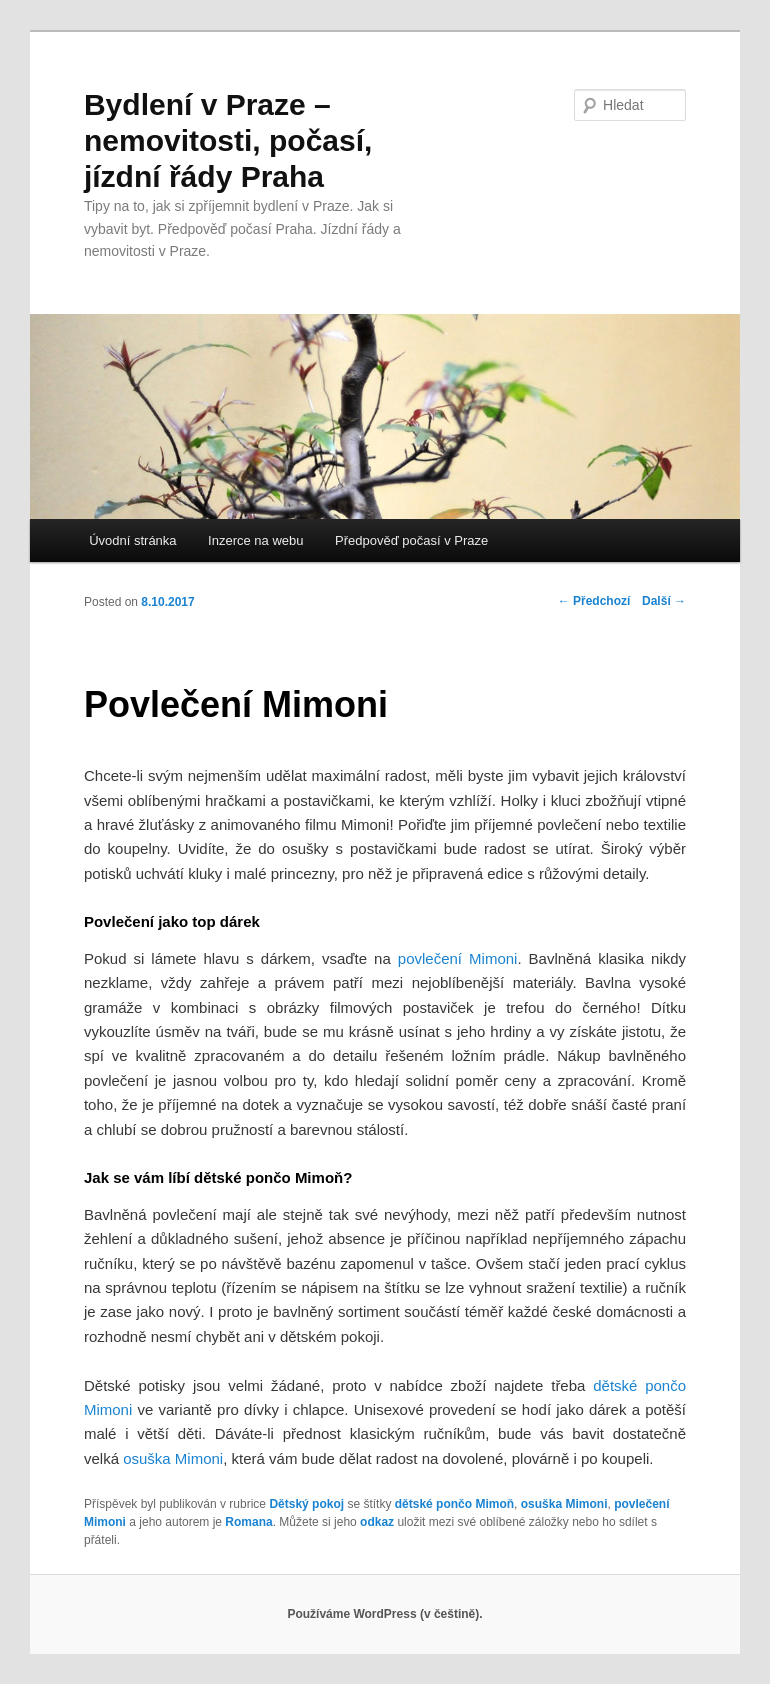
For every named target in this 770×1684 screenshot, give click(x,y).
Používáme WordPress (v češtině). (384, 1614)
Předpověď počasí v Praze (411, 540)
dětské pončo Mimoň (454, 1504)
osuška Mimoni (564, 1504)
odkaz (377, 1522)
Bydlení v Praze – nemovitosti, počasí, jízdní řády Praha (228, 140)
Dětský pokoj (306, 1504)
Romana (248, 1522)
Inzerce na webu (255, 540)
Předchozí (594, 601)
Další (664, 601)
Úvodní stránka (132, 540)
